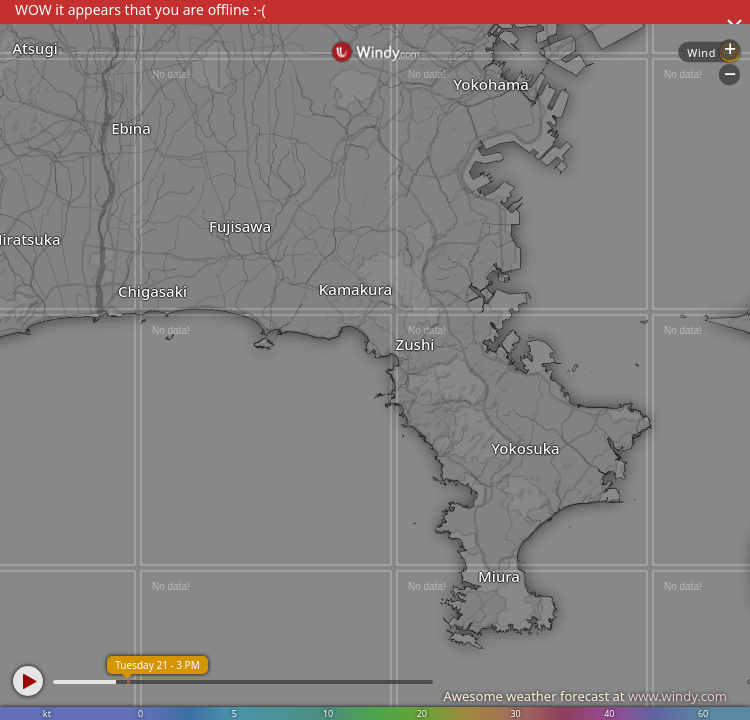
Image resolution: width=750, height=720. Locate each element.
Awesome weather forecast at (585, 696)
